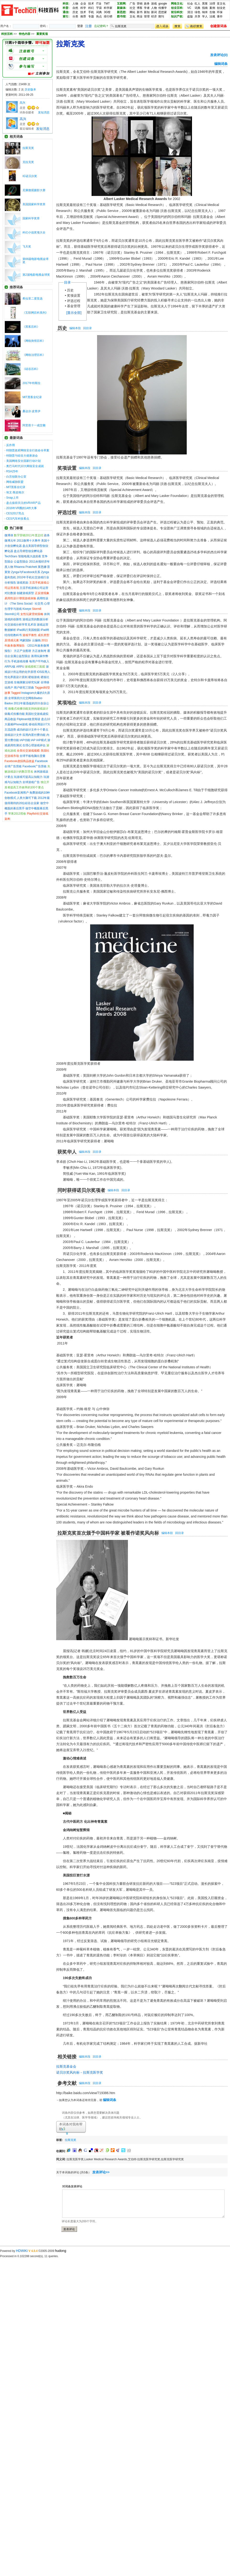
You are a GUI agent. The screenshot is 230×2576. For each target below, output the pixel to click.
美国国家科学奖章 (33, 204)
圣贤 (22, 108)
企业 (83, 3)
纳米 (205, 12)
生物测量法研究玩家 (27, 682)
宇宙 (99, 8)
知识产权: (177, 16)
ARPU (20, 666)
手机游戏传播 (19, 661)
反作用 (10, 445)
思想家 (162, 12)
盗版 (190, 16)
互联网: (121, 3)
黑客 (205, 3)
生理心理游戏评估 (33, 745)
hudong (60, 2251)
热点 (99, 16)
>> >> (30, 34)
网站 (132, 12)
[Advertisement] (134, 2139)
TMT (107, 3)
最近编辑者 (27, 128)
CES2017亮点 (15, 513)
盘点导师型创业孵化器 (28, 551)
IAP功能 (25, 740)
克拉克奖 (28, 162)
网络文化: (177, 3)
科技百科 (7, 34)
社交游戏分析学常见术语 (20, 624)
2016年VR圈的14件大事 (21, 508)
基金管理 (73, 306)
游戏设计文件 (13, 735)
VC (189, 8)
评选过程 (73, 301)
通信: (66, 12)
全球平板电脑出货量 (32, 756)
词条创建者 (27, 112)
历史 (75, 12)
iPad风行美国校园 (28, 630)
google (162, 3)
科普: (66, 8)
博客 (139, 8)
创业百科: (177, 8)
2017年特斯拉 (31, 383)
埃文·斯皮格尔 (15, 492)
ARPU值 (10, 666)
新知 (147, 12)
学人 (205, 16)
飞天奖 (26, 246)
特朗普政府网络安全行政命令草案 (27, 450)
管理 (147, 16)
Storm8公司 (12, 614)
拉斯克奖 (28, 148)
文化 (132, 16)
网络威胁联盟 (14, 482)
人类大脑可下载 (27, 798)
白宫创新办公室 (16, 476)
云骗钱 (36, 640)
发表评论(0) (219, 55)
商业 (139, 16)
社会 (190, 3)
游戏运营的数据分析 (35, 619)
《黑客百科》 (31, 326)
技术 (91, 3)
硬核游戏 (34, 677)
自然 (75, 8)
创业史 (221, 8)
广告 (132, 3)
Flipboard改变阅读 (28, 719)
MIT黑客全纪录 (32, 397)
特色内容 (25, 34)
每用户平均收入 (39, 661)
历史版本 (30, 89)
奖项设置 (73, 295)
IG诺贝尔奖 (29, 176)
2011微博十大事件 (28, 540)
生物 (212, 12)
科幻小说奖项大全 (33, 232)
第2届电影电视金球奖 (36, 274)
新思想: (121, 12)
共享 (197, 16)
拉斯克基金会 (66, 2066)
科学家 (108, 8)
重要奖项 (42, 34)
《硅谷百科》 (31, 369)
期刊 (161, 16)
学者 (147, 8)
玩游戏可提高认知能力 (28, 777)
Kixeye (26, 609)
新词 (154, 12)
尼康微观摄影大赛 (33, 190)
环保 (220, 12)
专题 (91, 16)
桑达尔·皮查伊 (31, 411)
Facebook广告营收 (34, 766)
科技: (66, 3)
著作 (220, 16)
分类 (75, 16)
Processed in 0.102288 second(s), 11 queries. (29, 2256)
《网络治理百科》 (33, 355)
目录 (67, 282)
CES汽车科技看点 (17, 518)
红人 (197, 3)
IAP (33, 740)
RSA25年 (12, 471)
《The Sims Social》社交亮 (25, 603)
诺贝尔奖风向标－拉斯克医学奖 (79, 2072)
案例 (212, 8)
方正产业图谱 (22, 651)
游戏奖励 (22, 582)
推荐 (83, 16)
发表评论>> (101, 2172)
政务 (147, 3)
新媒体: (121, 8)
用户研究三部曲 (24, 687)
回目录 (87, 328)
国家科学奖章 (31, 218)
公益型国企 (21, 561)
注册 (88, 26)
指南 (205, 8)
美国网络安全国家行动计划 (23, 461)
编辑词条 (221, 64)
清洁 (190, 12)
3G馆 (107, 12)
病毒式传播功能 (15, 714)
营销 (139, 3)
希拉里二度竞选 (32, 298)
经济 (154, 16)
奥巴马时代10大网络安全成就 (25, 466)
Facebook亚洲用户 (17, 792)
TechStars (11, 556)
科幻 (91, 8)
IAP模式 (41, 740)
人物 (75, 3)
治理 (212, 3)
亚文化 (221, 3)
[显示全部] (74, 313)
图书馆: (121, 16)
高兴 (22, 102)
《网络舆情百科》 (33, 340)
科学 (83, 8)
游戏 (154, 3)
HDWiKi (22, 2251)
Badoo (9, 703)
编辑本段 (75, 328)
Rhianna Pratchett (25, 567)
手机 (91, 12)
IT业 (99, 3)
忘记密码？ (101, 26)
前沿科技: (177, 12)
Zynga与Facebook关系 (25, 572)
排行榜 (108, 16)
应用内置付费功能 (33, 735)
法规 (212, 16)
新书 (139, 12)
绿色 (197, 12)
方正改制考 (39, 651)
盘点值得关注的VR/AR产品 (23, 503)
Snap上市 (12, 497)
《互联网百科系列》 (35, 312)
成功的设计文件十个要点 (32, 729)
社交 (132, 8)
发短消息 (43, 112)
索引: (66, 16)
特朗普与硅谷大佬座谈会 (22, 455)
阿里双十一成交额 (33, 425)
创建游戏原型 (25, 593)
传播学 (162, 8)
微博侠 (9, 535)
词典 (99, 12)
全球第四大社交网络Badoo (25, 698)
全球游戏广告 (31, 782)
